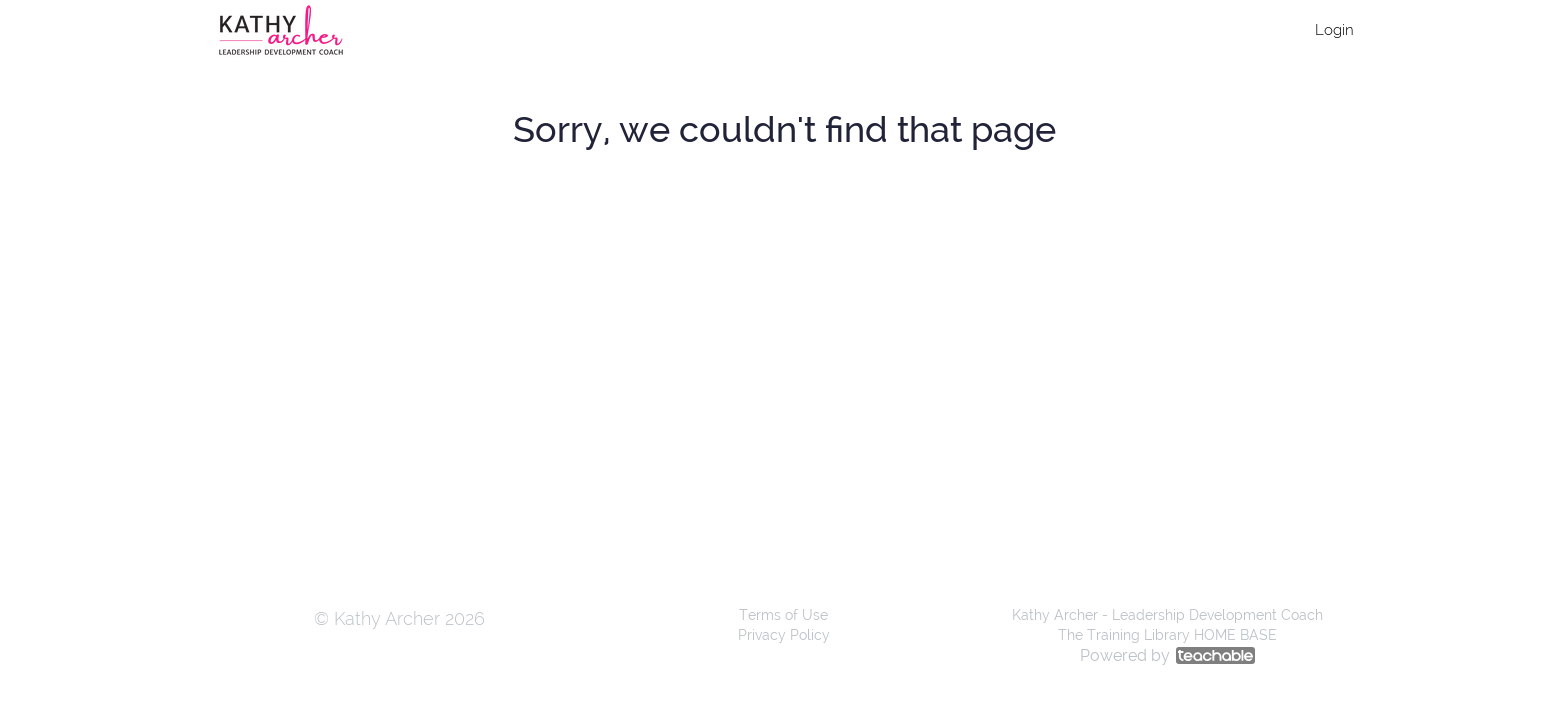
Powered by (1167, 655)
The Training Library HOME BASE (1167, 635)
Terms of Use (783, 615)
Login (1334, 30)
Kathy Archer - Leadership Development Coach (1167, 615)
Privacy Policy (784, 635)
